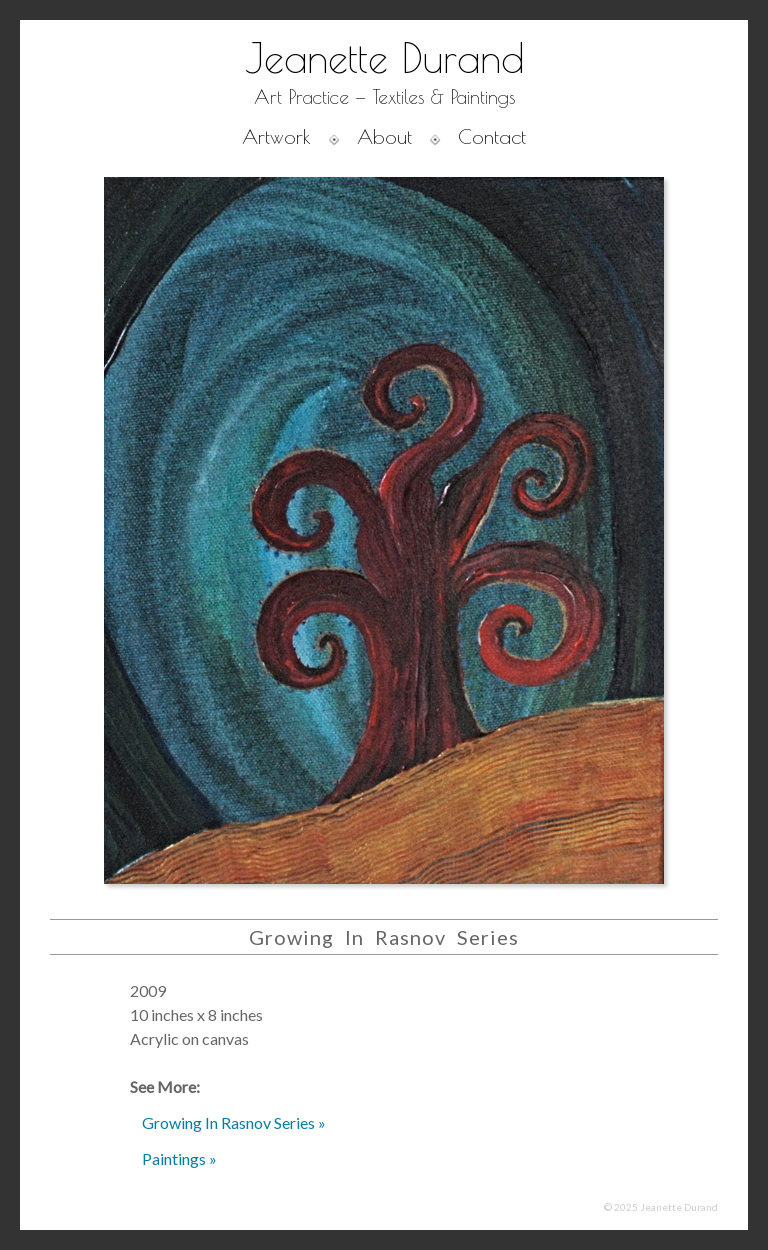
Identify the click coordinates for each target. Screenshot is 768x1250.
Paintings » (179, 1158)
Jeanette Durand (384, 58)
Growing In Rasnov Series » (234, 1122)
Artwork (276, 136)
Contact (492, 136)
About (384, 136)
